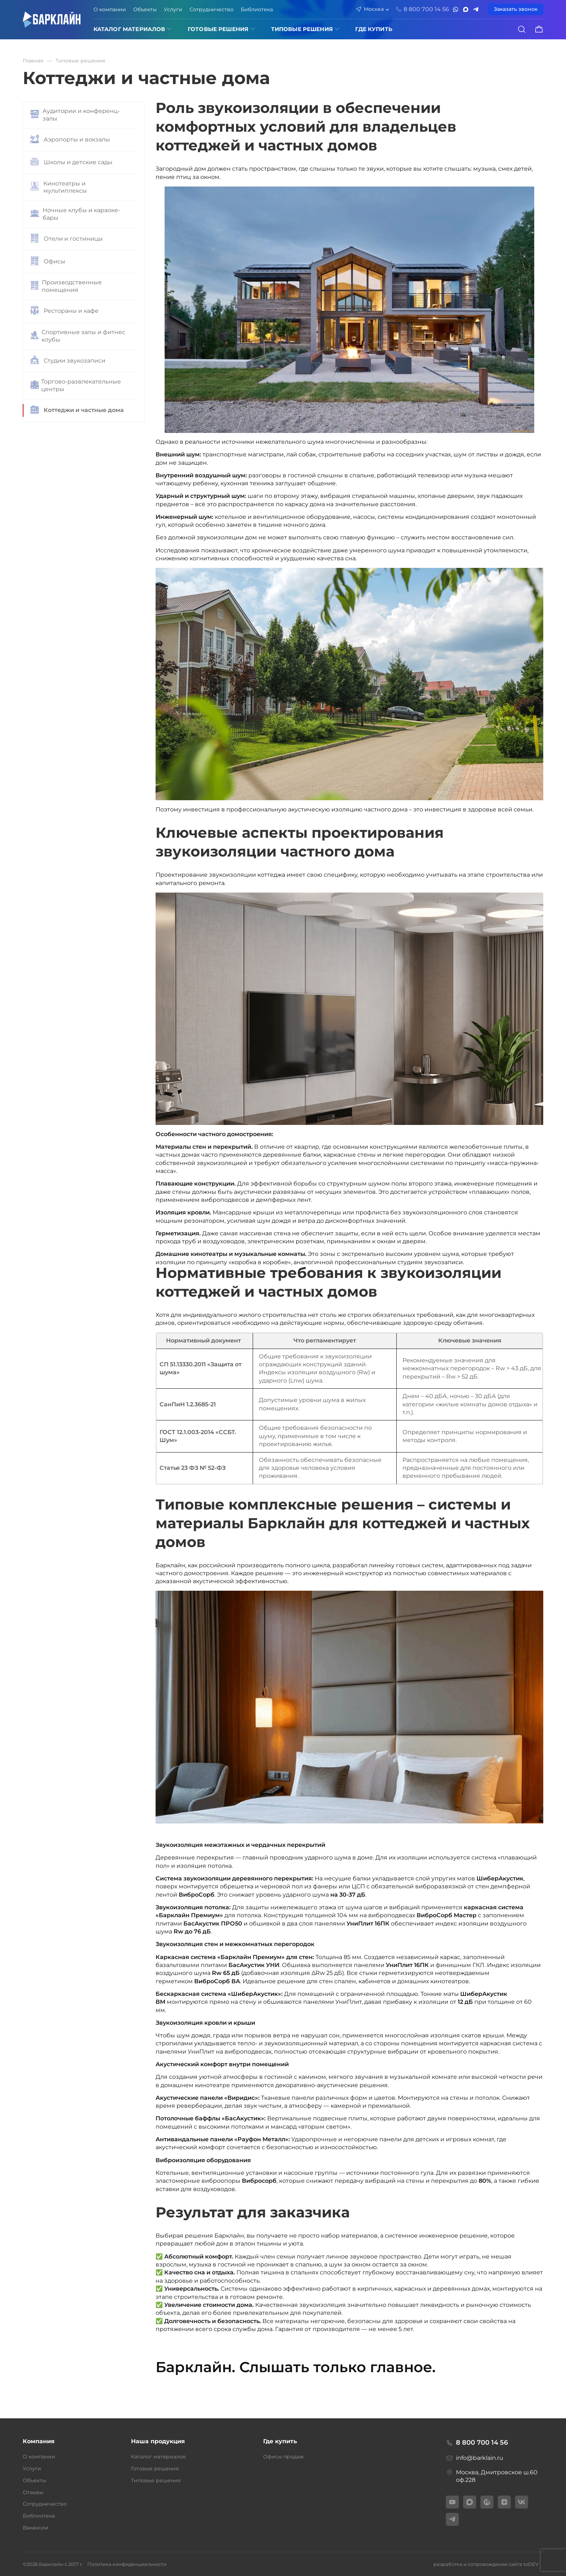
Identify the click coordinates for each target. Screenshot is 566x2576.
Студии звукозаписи (67, 360)
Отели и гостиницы (66, 239)
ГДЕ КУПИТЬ (373, 29)
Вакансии (35, 2527)
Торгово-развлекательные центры (75, 385)
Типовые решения (302, 29)
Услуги (173, 9)
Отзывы (33, 2492)
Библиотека (257, 9)
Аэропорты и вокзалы (70, 140)
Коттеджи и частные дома (77, 410)
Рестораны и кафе (64, 311)
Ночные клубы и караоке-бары (75, 214)
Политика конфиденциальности (126, 2564)
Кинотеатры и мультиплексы (58, 187)
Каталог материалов (129, 29)
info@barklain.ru (474, 2458)
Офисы (47, 262)
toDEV (531, 2564)
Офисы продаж (283, 2456)
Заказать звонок (515, 9)
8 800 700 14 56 (477, 2442)
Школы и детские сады (71, 162)
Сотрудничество (212, 9)
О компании (109, 9)
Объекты (145, 9)
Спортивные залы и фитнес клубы (77, 336)
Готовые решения (218, 29)
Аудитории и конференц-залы (75, 115)
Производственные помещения (66, 286)
